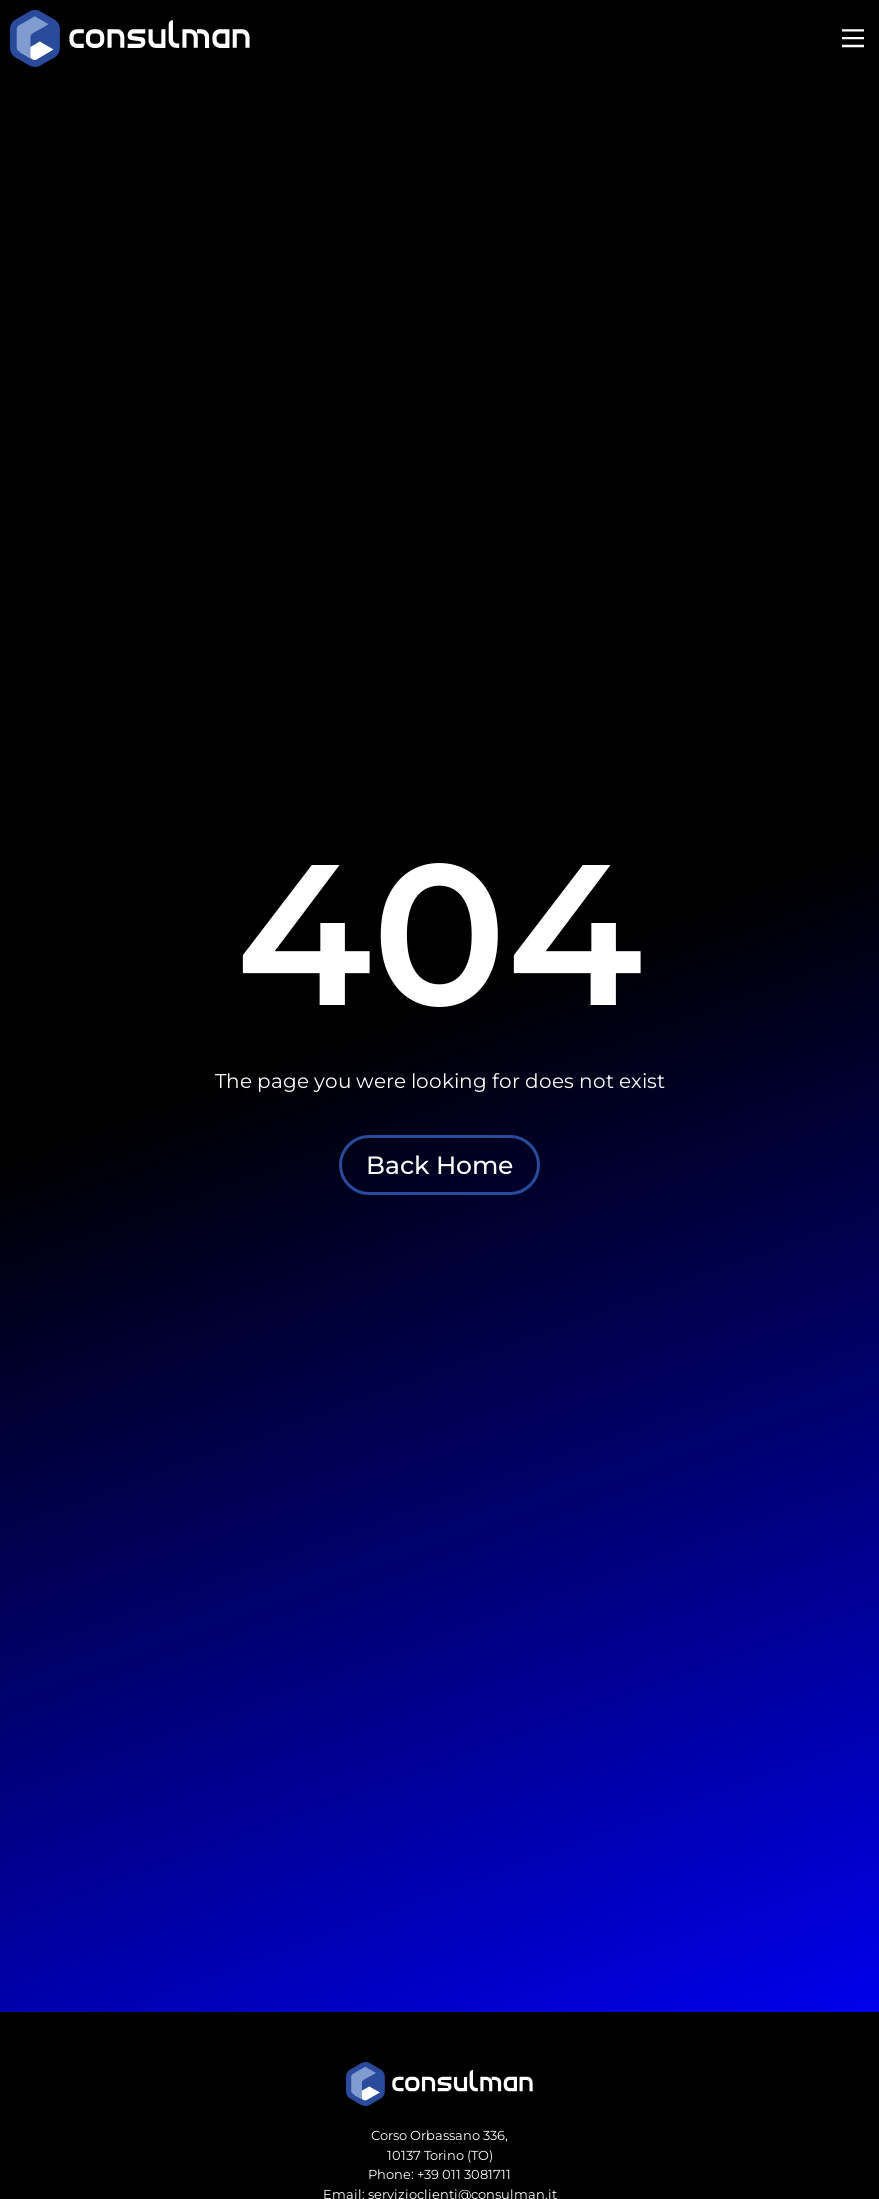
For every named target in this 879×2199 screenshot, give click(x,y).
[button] (852, 40)
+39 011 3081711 (464, 2174)
